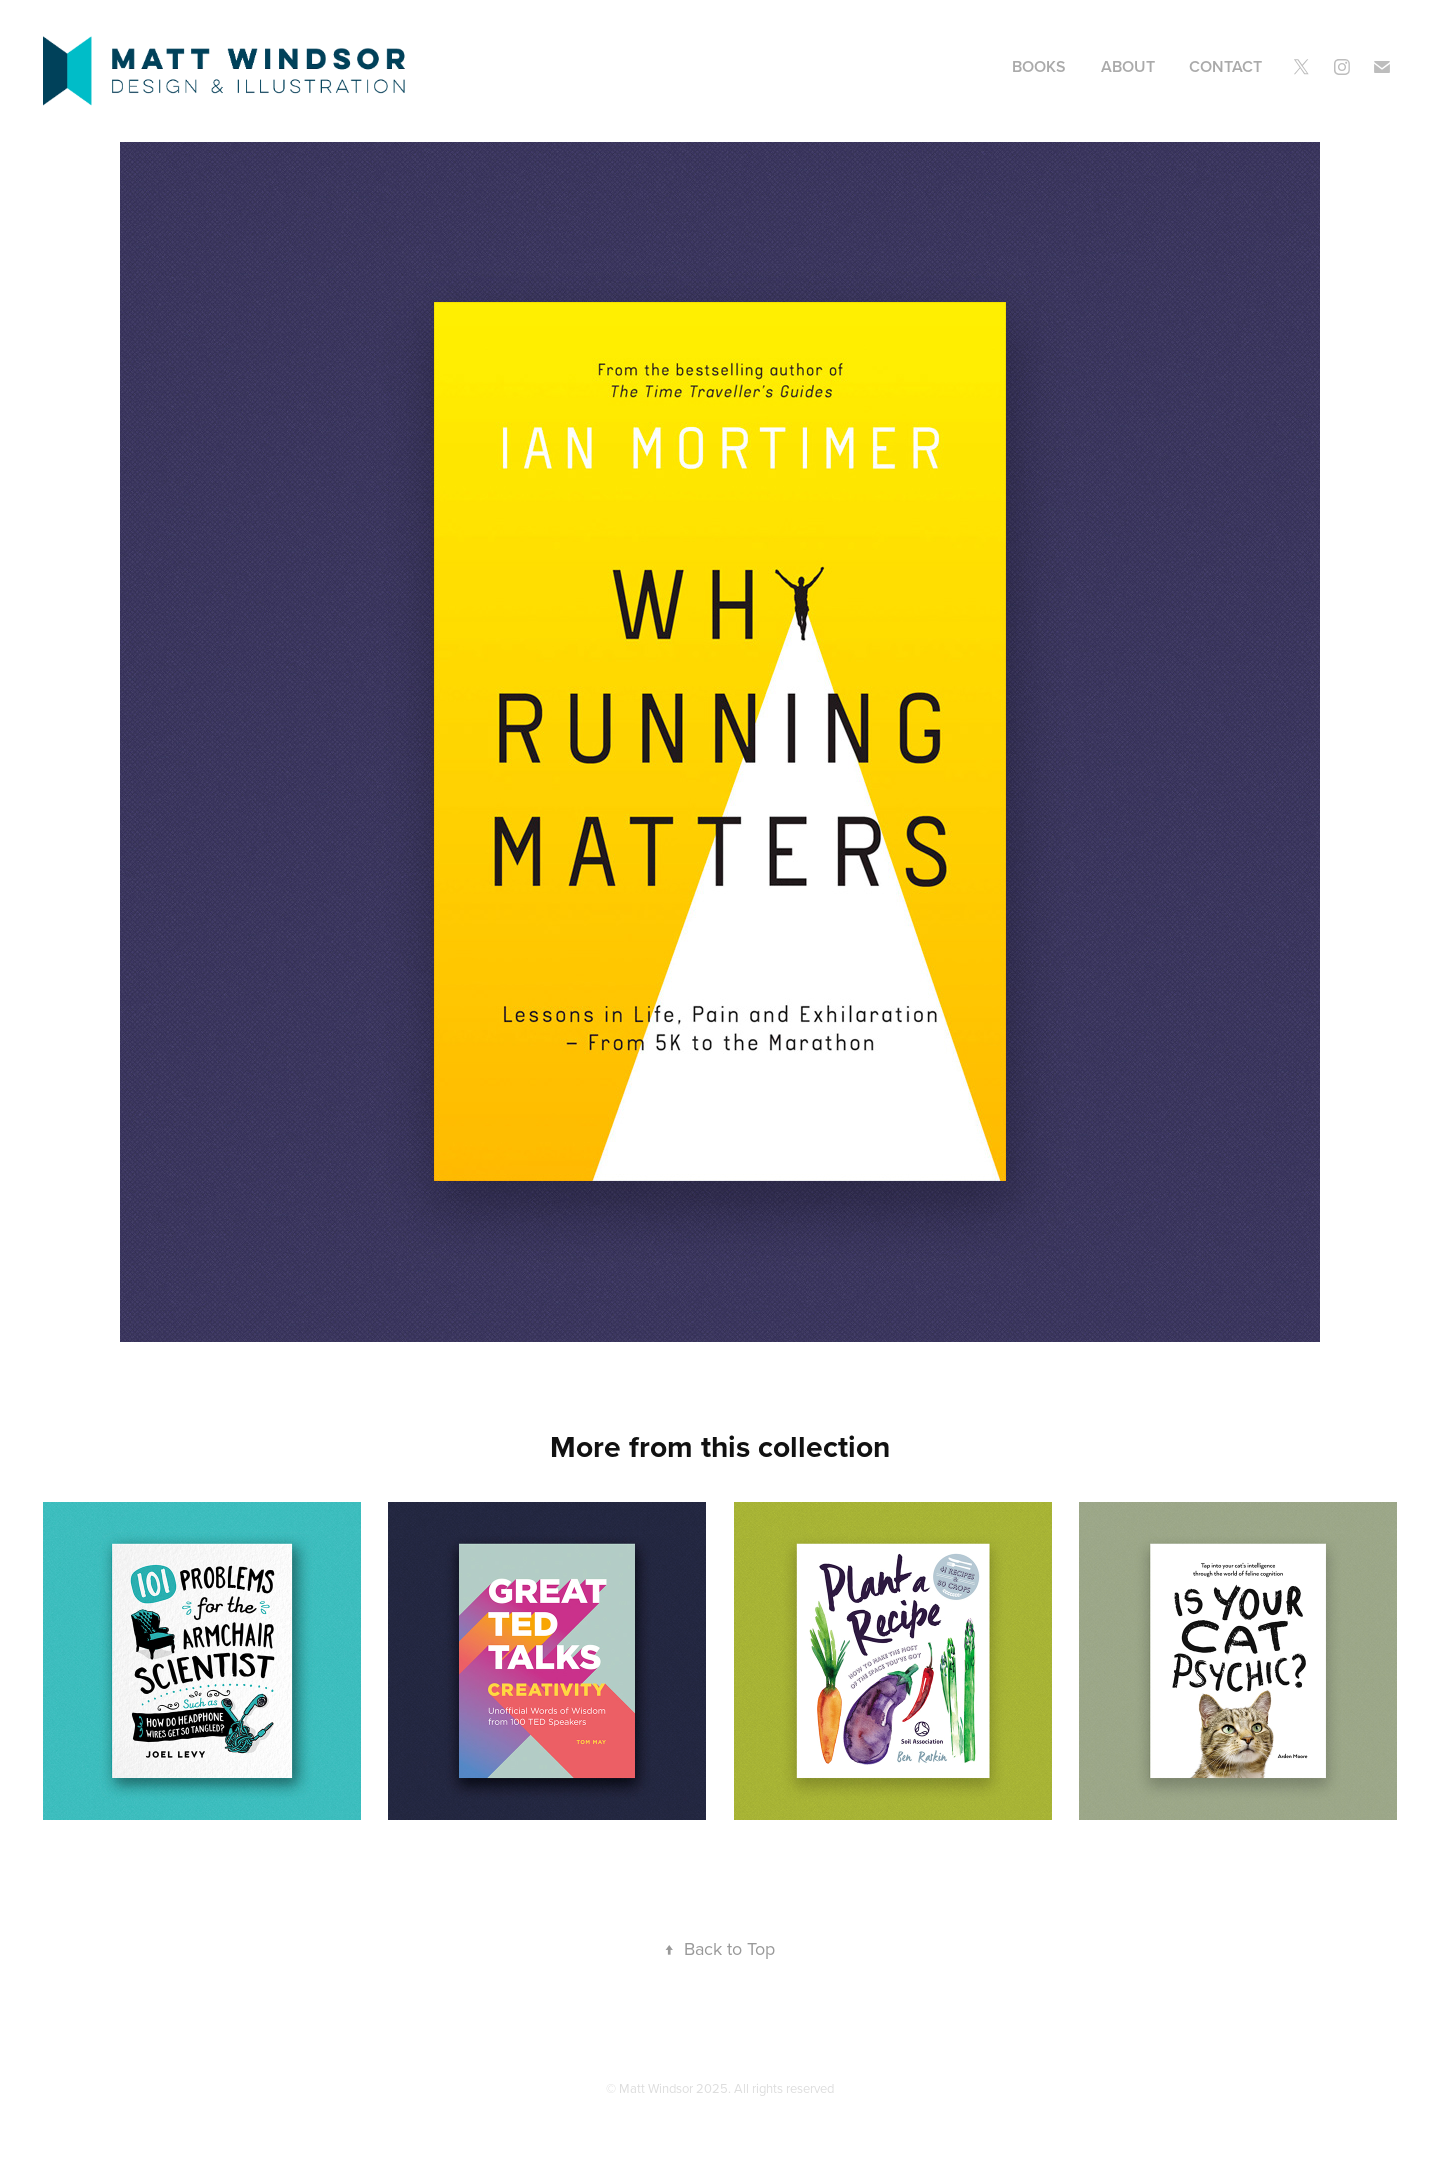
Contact (1225, 66)
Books (1039, 66)
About (1128, 66)
